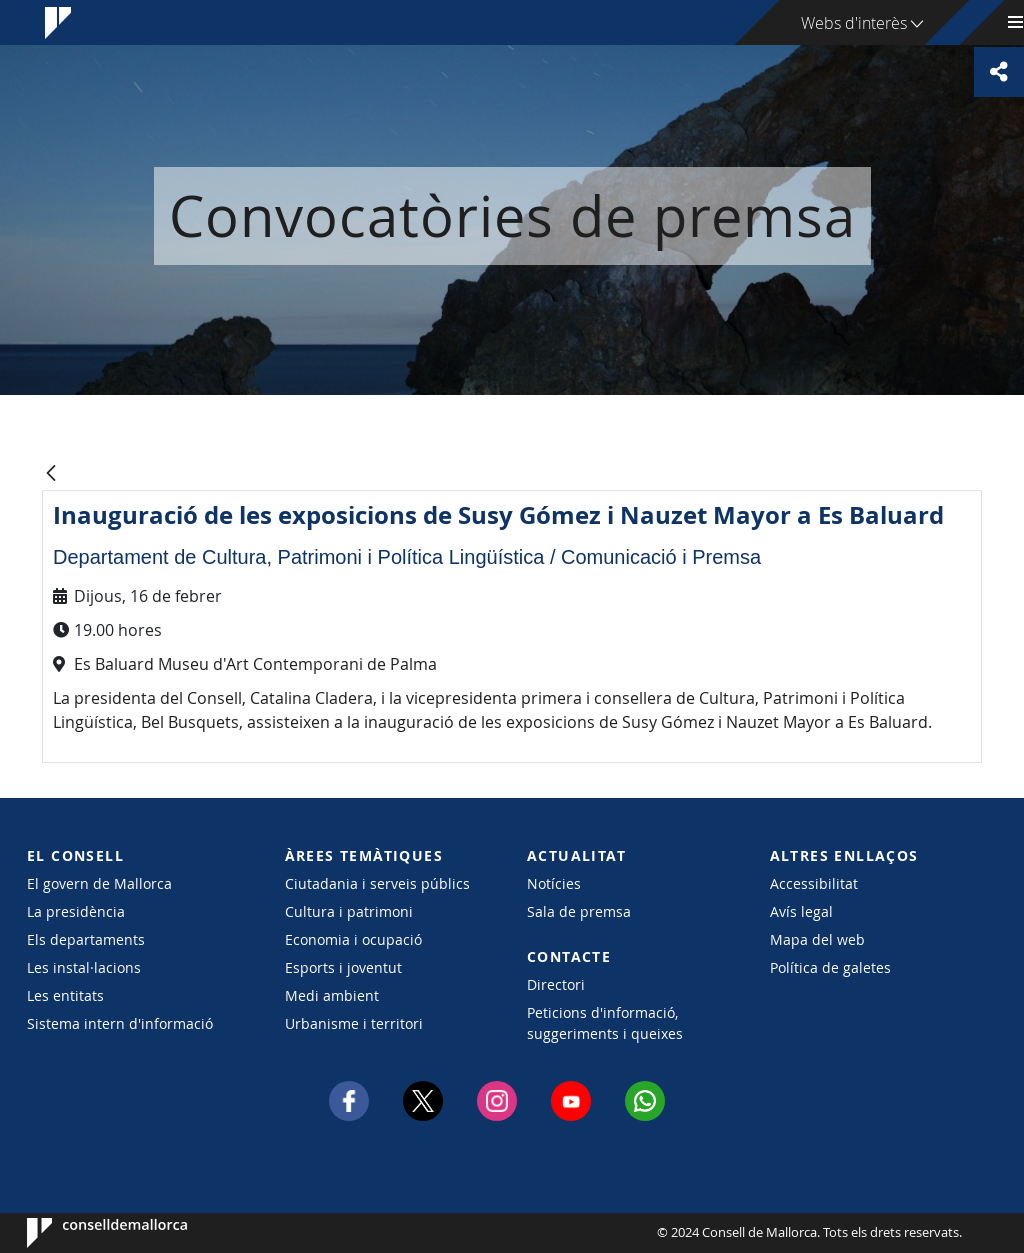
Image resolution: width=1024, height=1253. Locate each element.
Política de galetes (830, 967)
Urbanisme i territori (354, 1023)
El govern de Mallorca (99, 883)
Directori (556, 984)
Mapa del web (817, 939)
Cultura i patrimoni (349, 911)
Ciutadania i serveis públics (377, 883)
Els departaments (86, 939)
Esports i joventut (343, 967)
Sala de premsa (579, 911)
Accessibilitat (814, 883)
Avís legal (801, 911)
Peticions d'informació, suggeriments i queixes (605, 1023)
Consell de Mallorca (87, 1233)
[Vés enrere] (51, 474)
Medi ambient (332, 995)
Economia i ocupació (353, 939)
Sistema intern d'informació (120, 1023)
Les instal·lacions (84, 967)
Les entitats (65, 995)
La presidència (76, 911)
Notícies (554, 883)
